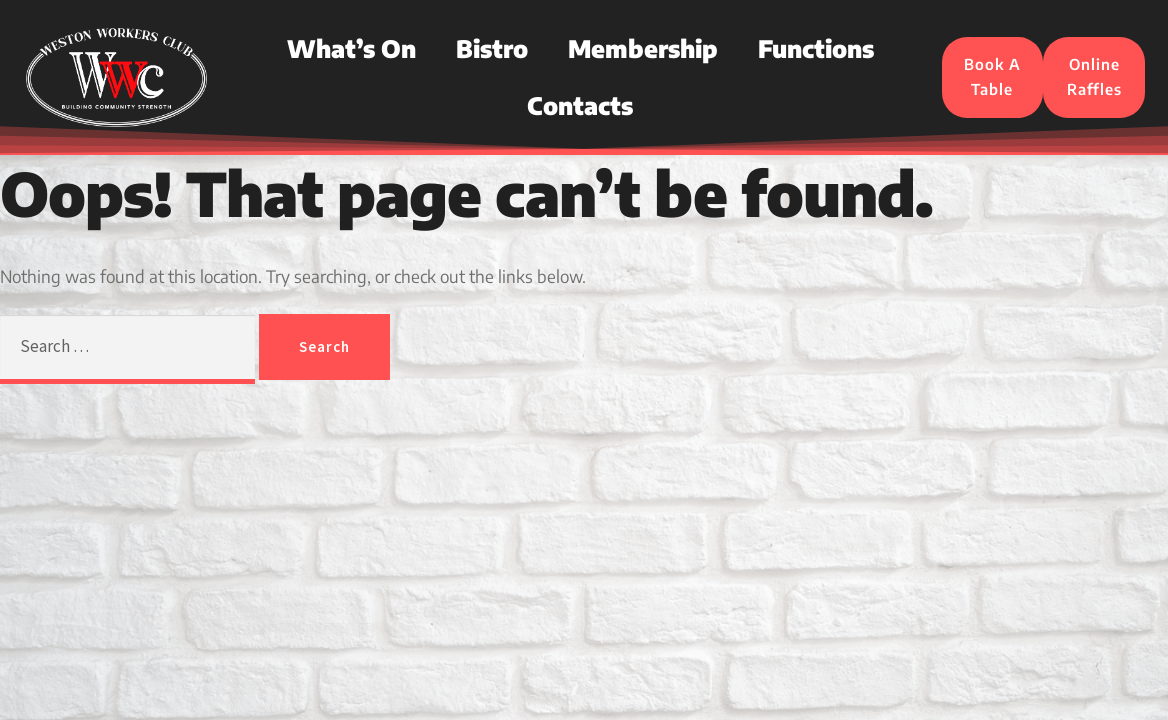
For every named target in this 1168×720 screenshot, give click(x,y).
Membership (643, 48)
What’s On (351, 48)
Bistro (492, 48)
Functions (816, 48)
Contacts (580, 105)
